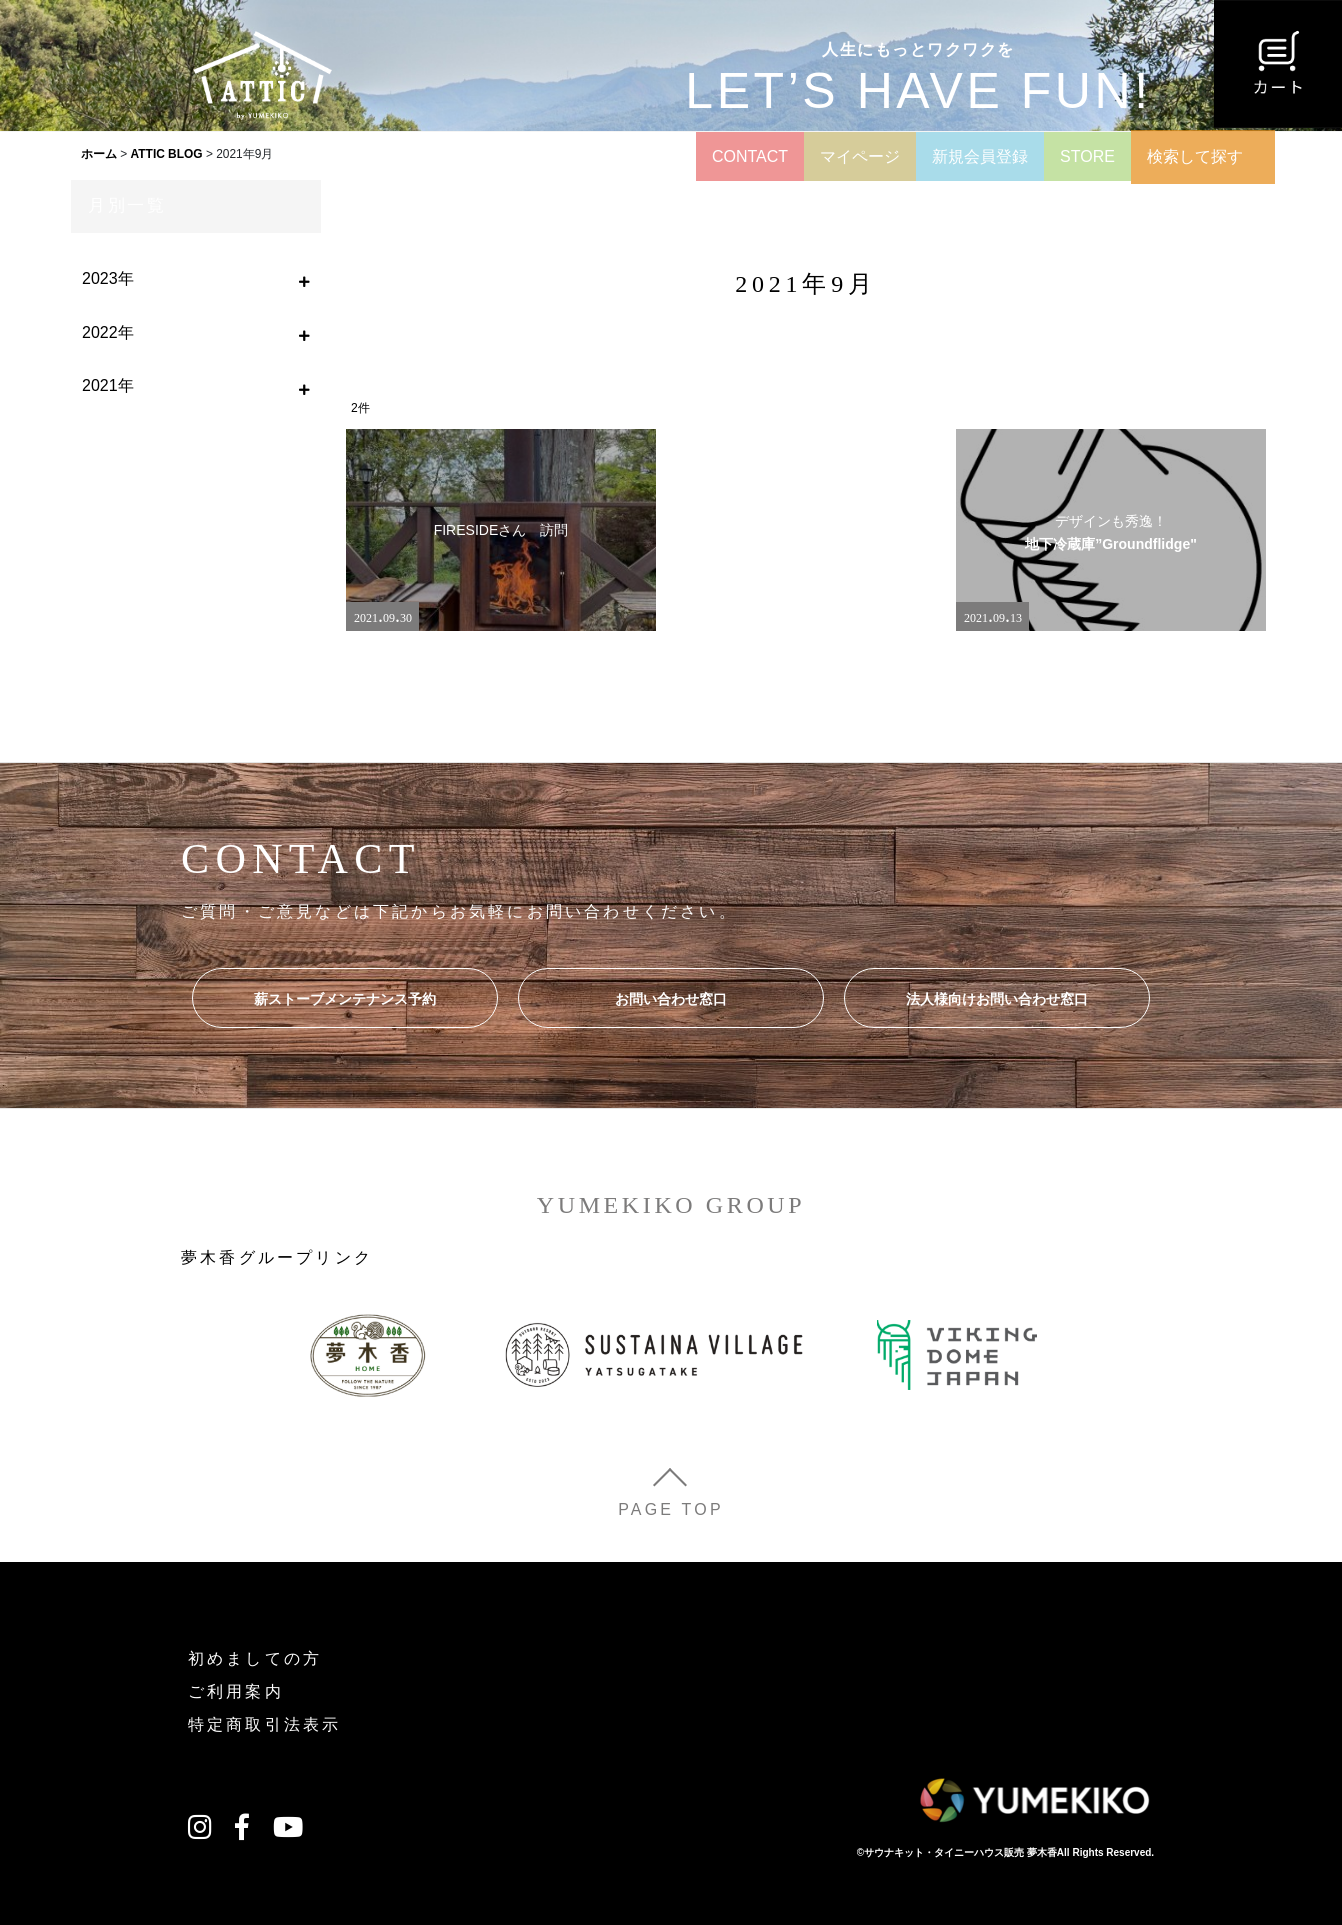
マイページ (860, 156)
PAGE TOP (671, 1509)
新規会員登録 (980, 156)
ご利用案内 (236, 1691)
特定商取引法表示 (265, 1724)
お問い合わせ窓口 (671, 999)
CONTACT (750, 156)
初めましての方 (255, 1658)
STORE (1087, 156)
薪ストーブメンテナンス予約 (345, 999)
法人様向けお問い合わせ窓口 (997, 999)
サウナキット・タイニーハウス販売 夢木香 (960, 1852)
